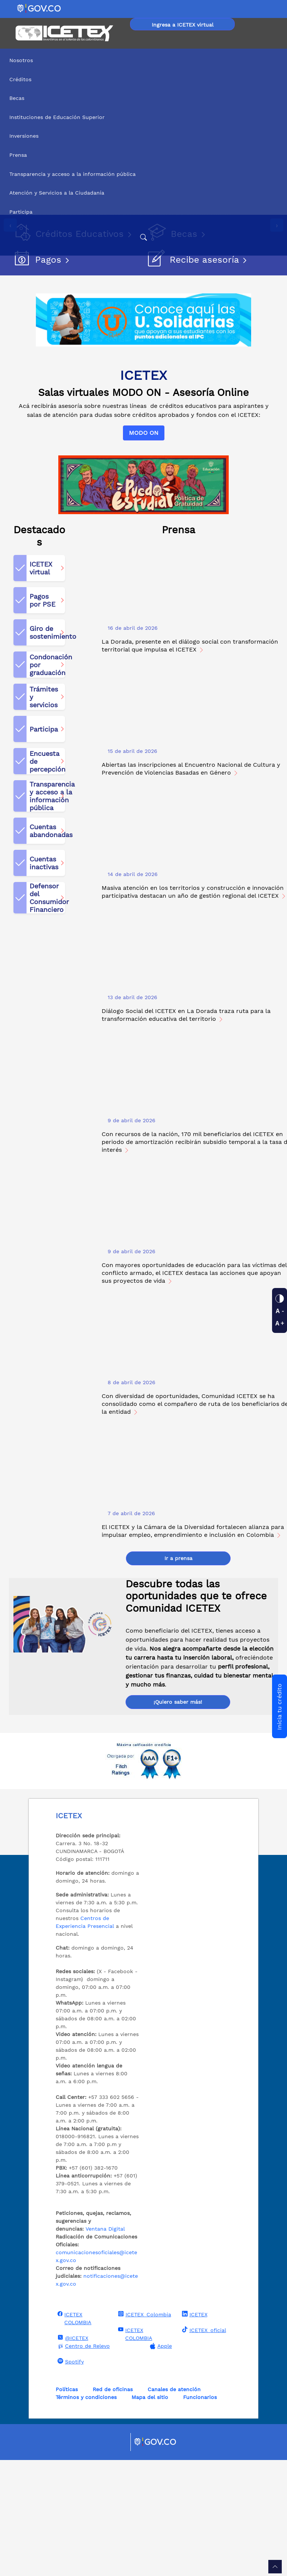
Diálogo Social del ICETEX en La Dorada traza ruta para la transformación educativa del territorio (186, 1130)
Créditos (20, 79)
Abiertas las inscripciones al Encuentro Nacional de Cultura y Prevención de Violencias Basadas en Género (191, 884)
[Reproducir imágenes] (10, 311)
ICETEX (193, 2430)
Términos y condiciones (86, 2513)
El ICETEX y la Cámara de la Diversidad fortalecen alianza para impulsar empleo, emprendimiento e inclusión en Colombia (193, 1646)
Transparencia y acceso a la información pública (72, 174)
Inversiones (23, 136)
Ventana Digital (105, 2345)
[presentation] (10, 278)
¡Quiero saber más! (178, 1818)
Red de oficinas (113, 2505)
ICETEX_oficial (203, 2445)
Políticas (67, 2505)
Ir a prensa (178, 1674)
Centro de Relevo (83, 2462)
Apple (160, 2462)
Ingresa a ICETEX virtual (182, 25)
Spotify (70, 2477)
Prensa (18, 155)
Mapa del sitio (150, 2513)
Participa (21, 212)
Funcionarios (200, 2513)
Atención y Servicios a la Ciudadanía (56, 193)
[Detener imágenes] (10, 326)
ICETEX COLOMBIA (74, 2434)
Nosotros (21, 60)
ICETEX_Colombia (143, 2430)
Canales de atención (174, 2505)
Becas (16, 98)
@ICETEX (72, 2453)
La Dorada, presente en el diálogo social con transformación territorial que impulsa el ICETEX (190, 761)
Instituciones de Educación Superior (57, 117)
